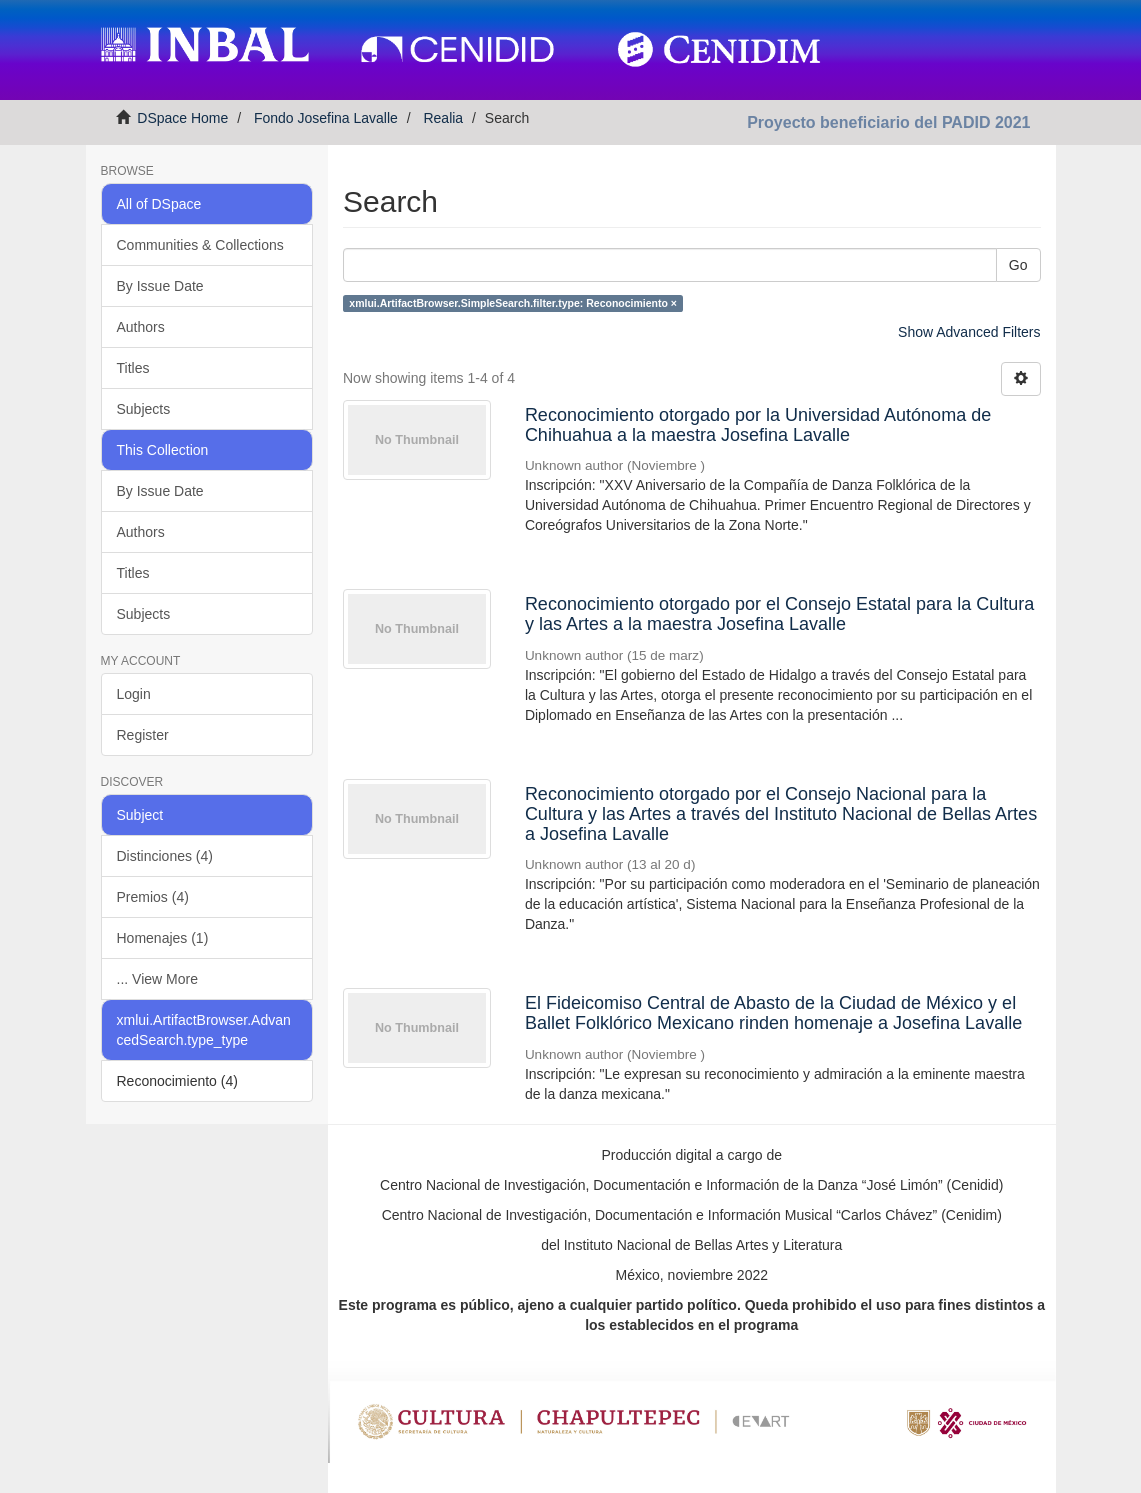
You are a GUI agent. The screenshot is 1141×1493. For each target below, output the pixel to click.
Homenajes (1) (163, 938)
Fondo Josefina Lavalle (326, 118)
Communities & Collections (200, 245)
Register (143, 735)
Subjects (144, 409)
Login (134, 694)
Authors (141, 327)
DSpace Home (182, 118)
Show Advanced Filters (969, 332)
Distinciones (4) (165, 856)
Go (1018, 265)
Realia (443, 118)
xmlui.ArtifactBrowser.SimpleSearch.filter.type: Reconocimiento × (513, 303)
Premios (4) (153, 897)
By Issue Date (160, 286)
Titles (133, 368)
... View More (157, 979)
